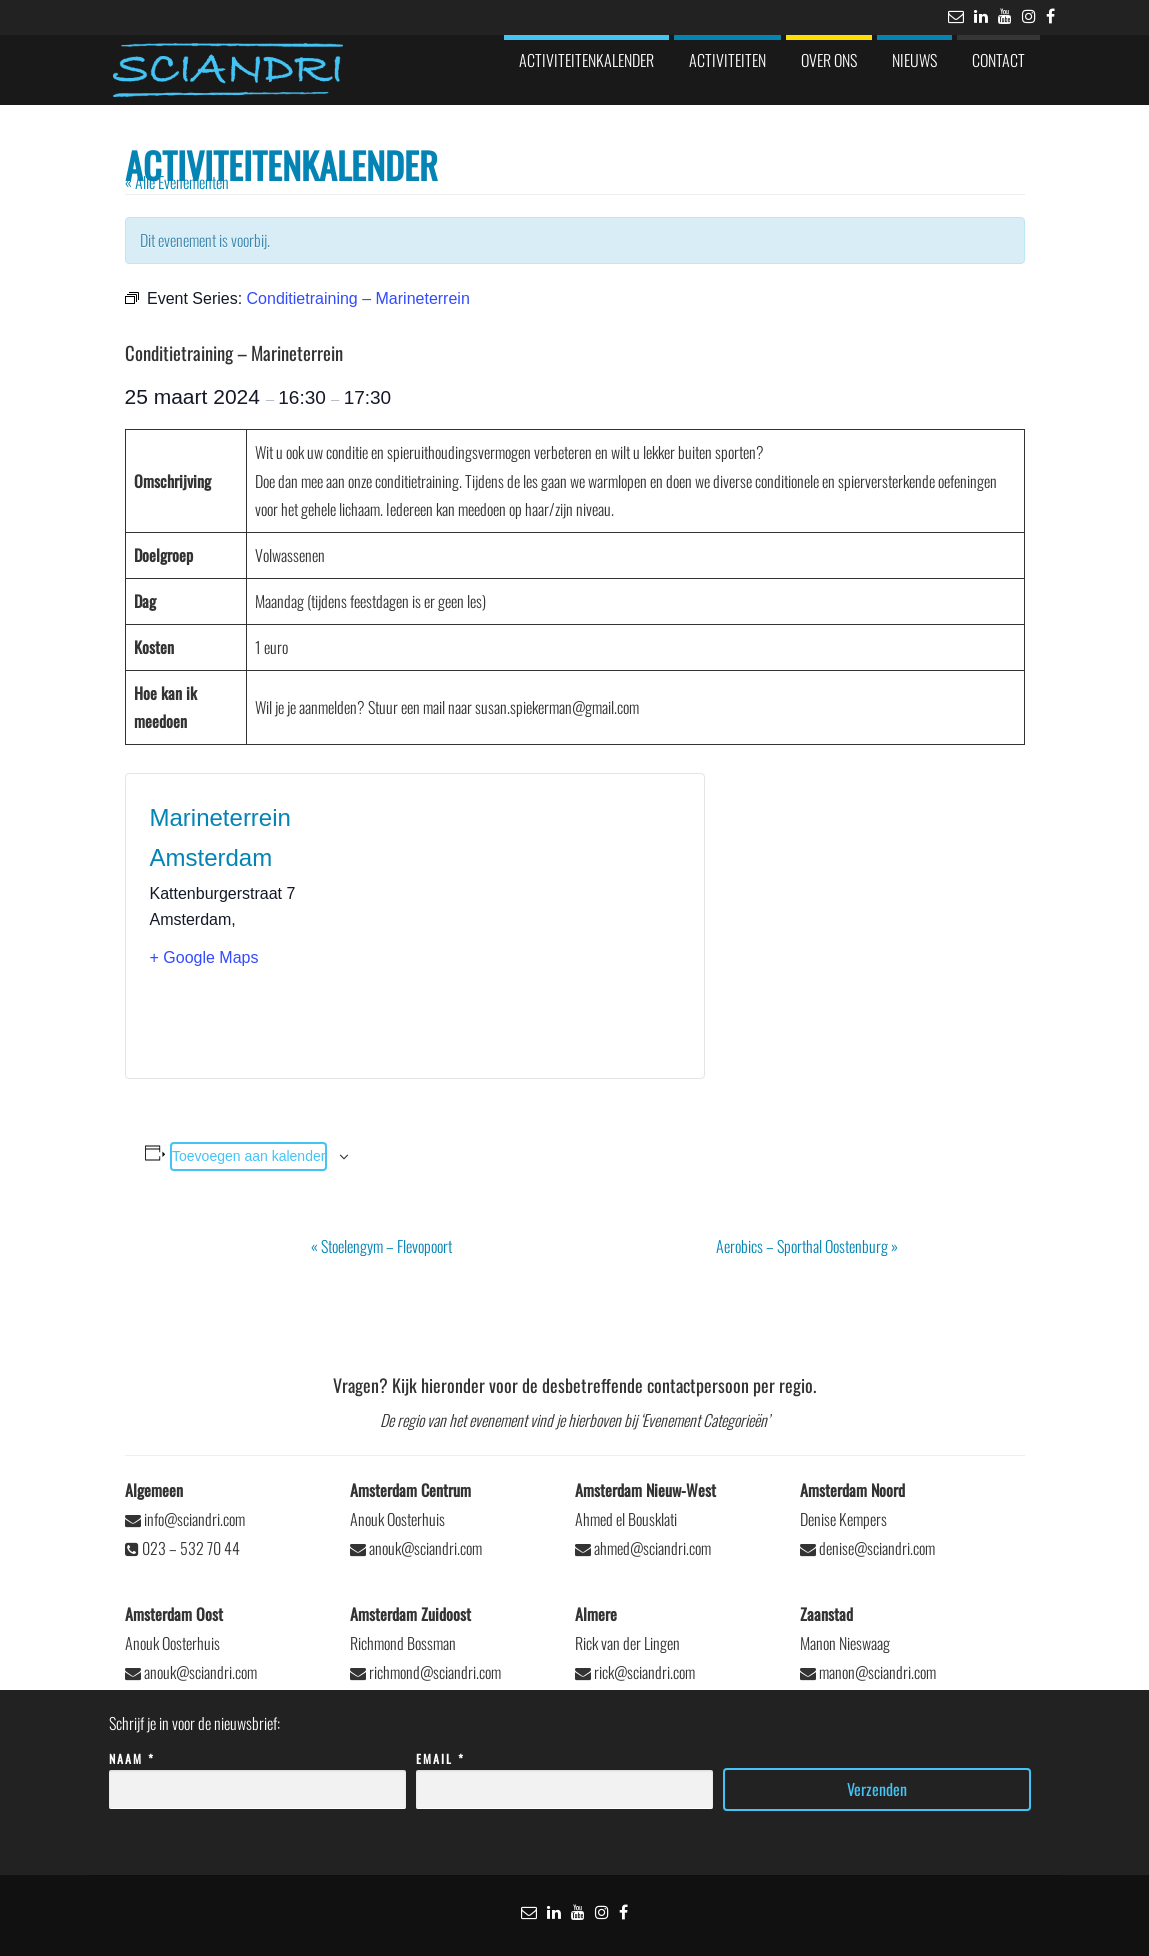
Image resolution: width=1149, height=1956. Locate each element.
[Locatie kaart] (547, 926)
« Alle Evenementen (177, 182)
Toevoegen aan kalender (248, 1156)
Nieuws (914, 60)
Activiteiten (727, 60)
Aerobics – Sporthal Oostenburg (807, 1246)
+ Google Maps (204, 957)
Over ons (829, 60)
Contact (998, 60)
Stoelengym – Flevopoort (381, 1246)
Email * (564, 1774)
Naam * (257, 1774)
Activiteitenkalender (586, 60)
